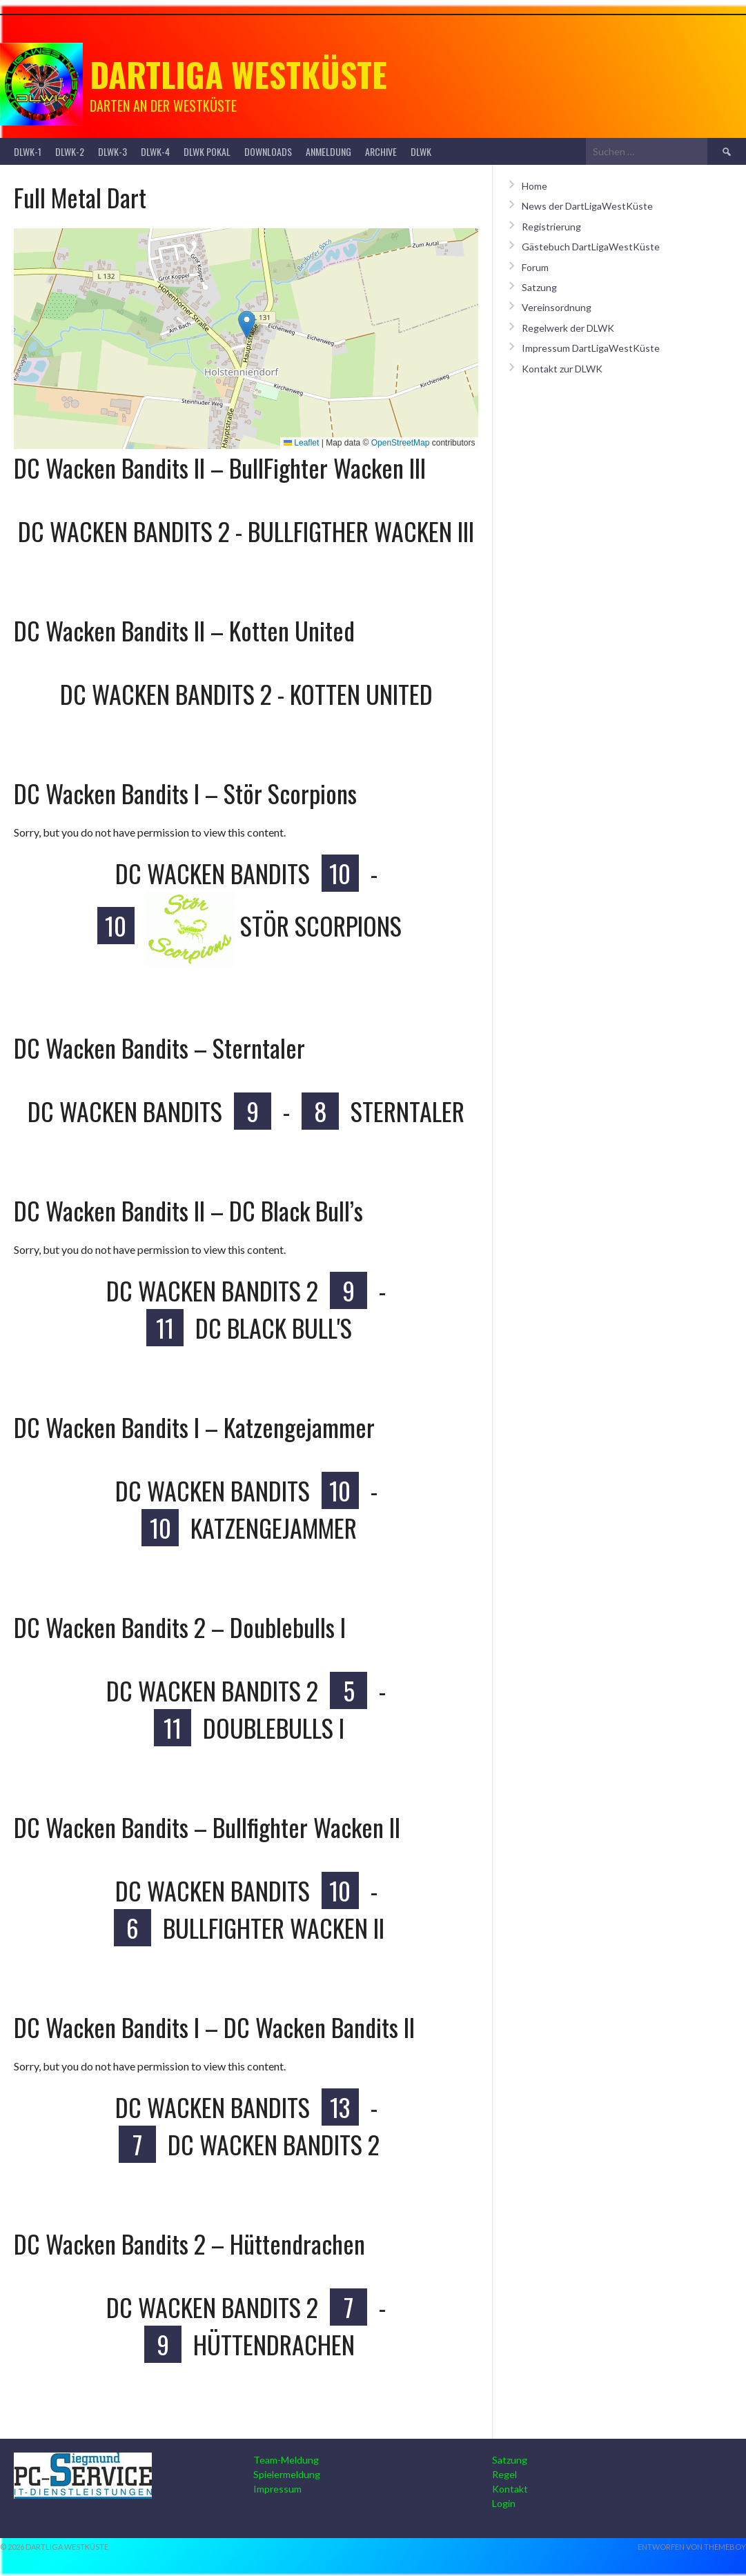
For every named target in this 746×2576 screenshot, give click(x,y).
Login (504, 2503)
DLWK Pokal (207, 151)
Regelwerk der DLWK (568, 328)
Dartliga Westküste (238, 74)
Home (534, 186)
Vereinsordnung (556, 307)
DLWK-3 (112, 151)
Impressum (277, 2489)
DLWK (421, 151)
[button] (246, 324)
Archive (381, 151)
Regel (504, 2474)
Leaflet (301, 443)
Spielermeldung (286, 2474)
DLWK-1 (27, 151)
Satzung (539, 287)
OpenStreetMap (400, 443)
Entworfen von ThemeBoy (692, 2546)
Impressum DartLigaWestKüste (591, 348)
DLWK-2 (69, 151)
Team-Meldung (286, 2460)
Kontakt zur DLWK (562, 369)
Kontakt (510, 2489)
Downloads (268, 151)
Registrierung (551, 226)
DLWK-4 (155, 151)
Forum (535, 267)
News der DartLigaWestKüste (587, 206)
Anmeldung (328, 151)
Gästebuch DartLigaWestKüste (591, 246)
